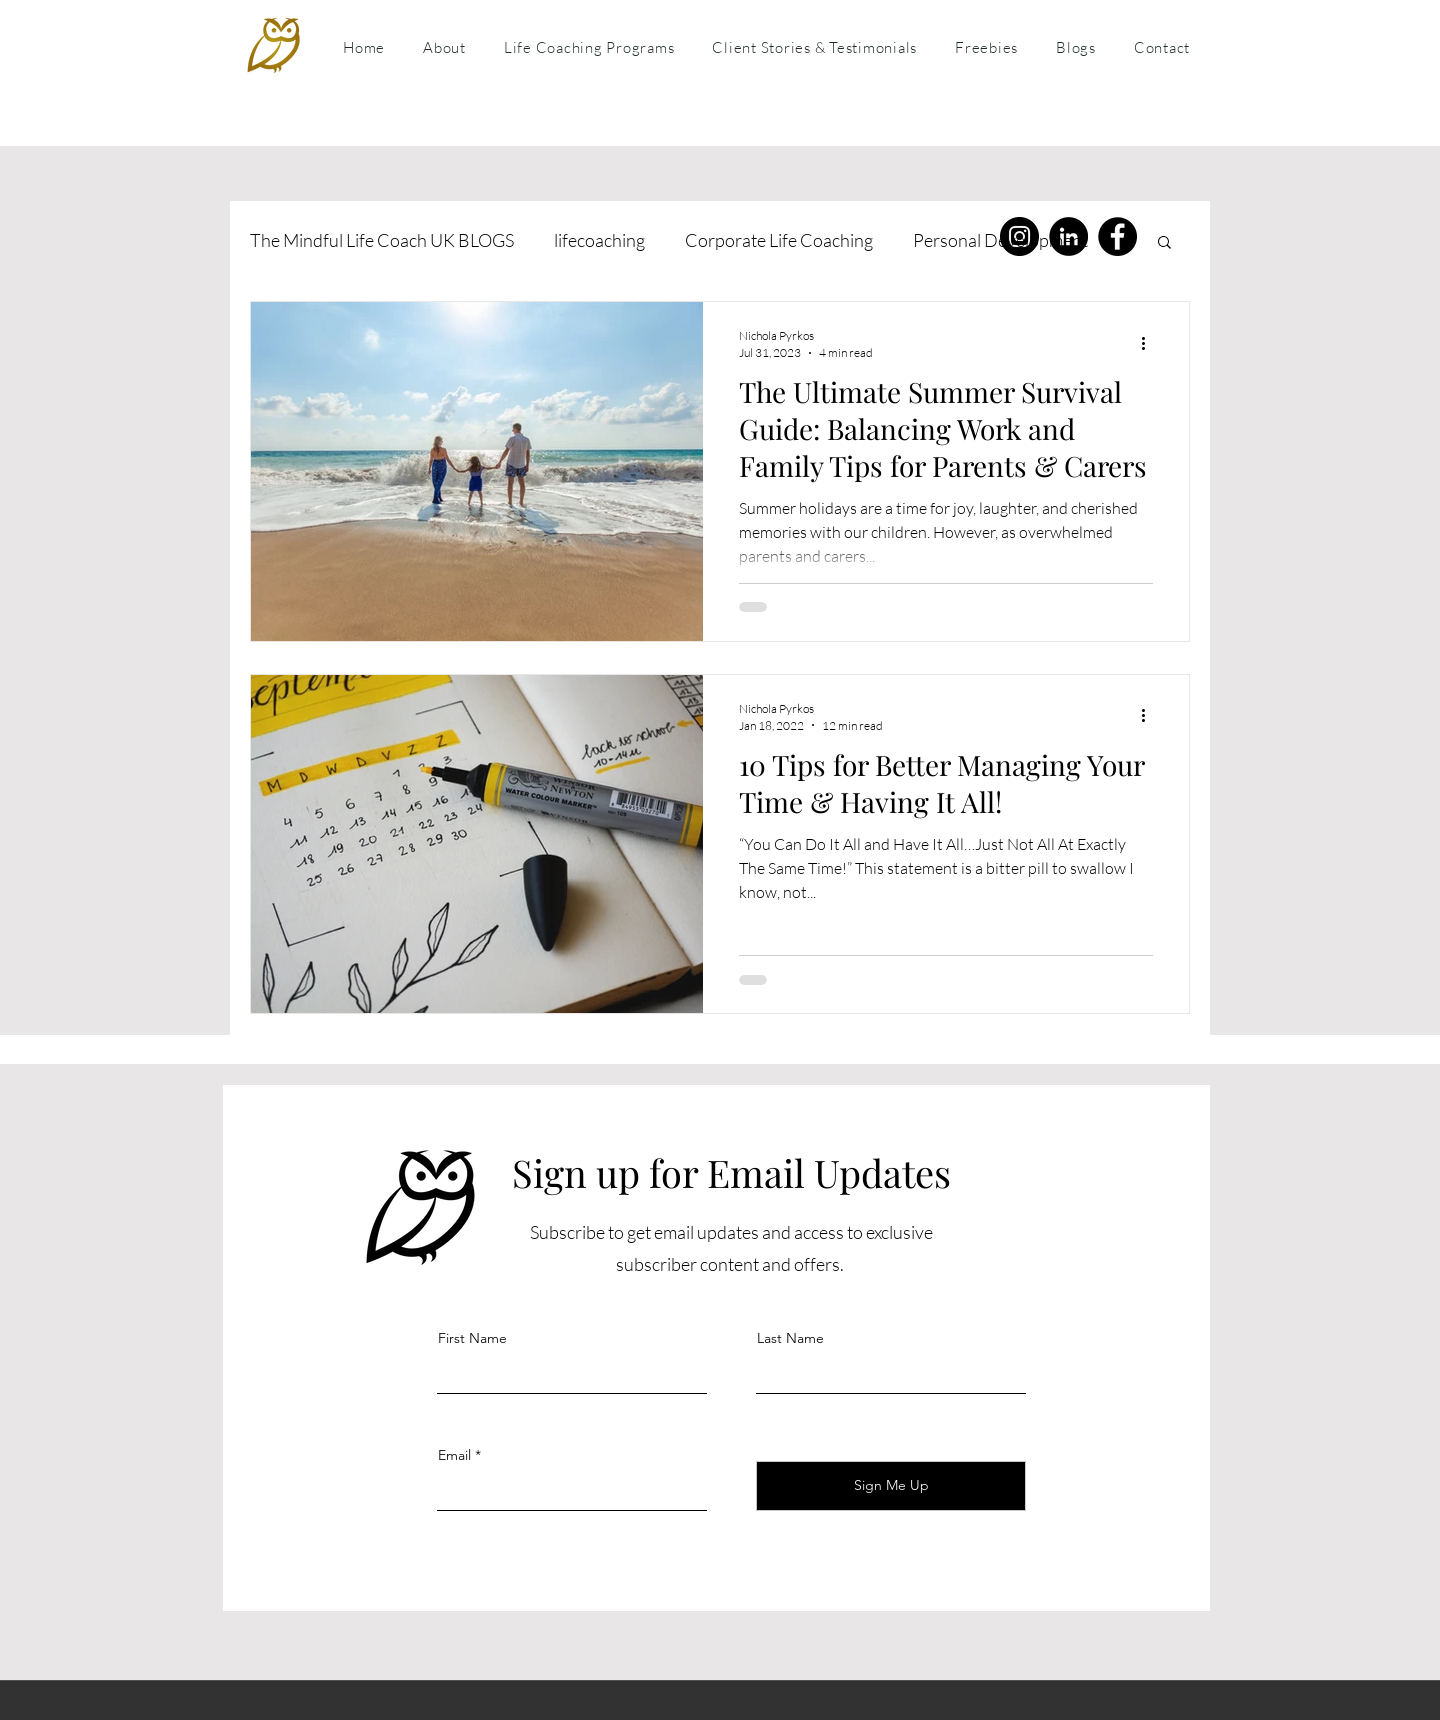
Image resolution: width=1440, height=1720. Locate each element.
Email (454, 1455)
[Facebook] (1117, 236)
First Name (472, 1338)
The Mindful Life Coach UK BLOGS (382, 240)
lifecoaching (599, 240)
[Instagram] (1019, 236)
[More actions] (1150, 343)
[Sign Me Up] (891, 1486)
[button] (1164, 243)
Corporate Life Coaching (779, 240)
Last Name (790, 1338)
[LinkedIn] (1068, 236)
